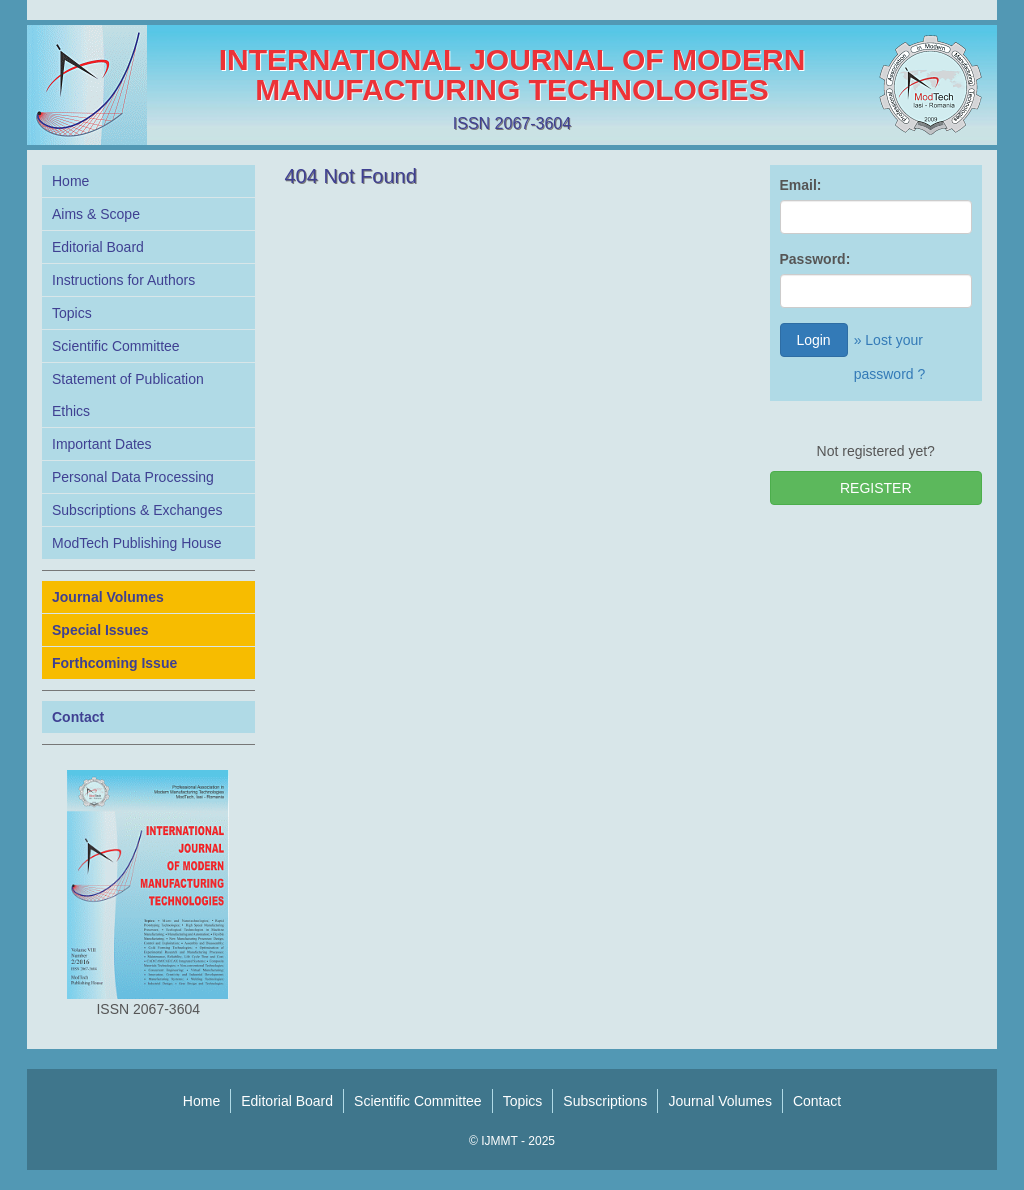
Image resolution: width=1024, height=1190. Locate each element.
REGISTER (876, 488)
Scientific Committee (116, 346)
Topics (72, 313)
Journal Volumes (720, 1101)
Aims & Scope (96, 214)
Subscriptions (605, 1101)
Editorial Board (98, 247)
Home (70, 181)
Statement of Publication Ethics (128, 395)
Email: (801, 185)
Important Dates (102, 444)
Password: (815, 259)
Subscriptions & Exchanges (137, 510)
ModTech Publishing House (137, 543)
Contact (817, 1101)
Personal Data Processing (133, 477)
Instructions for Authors (123, 280)
